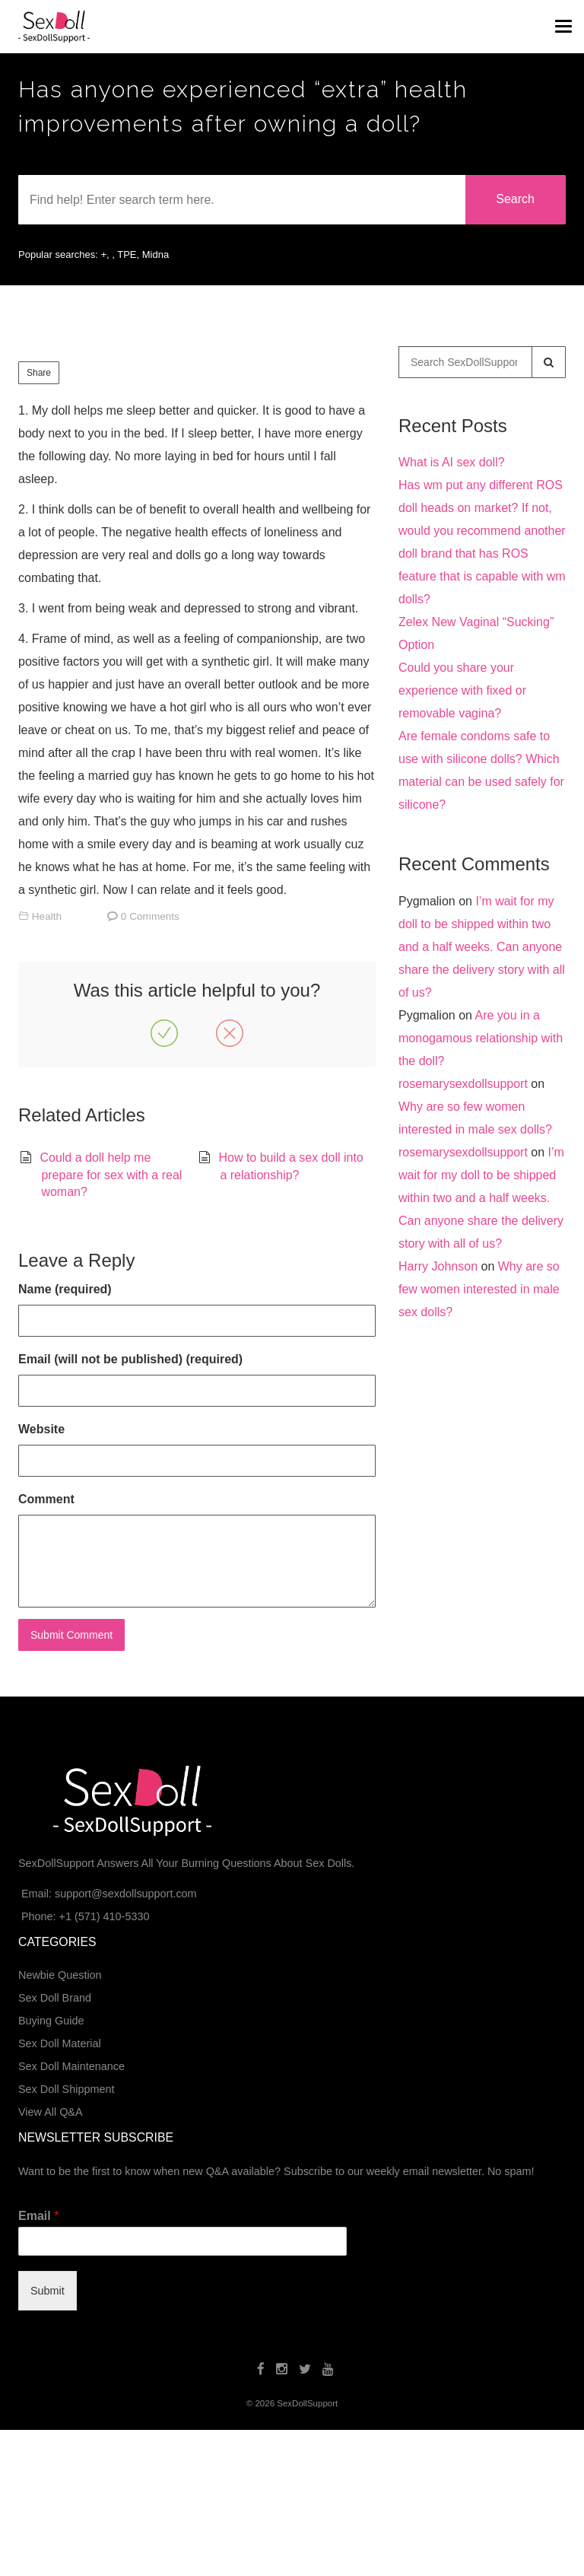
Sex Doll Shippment (66, 2089)
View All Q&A (50, 2112)
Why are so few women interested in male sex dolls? (479, 1289)
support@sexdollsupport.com (126, 1893)
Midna (155, 254)
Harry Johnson (438, 1266)
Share (39, 372)
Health (47, 916)
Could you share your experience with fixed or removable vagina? (462, 690)
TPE (126, 254)
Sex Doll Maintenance (71, 2066)
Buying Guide (51, 2021)
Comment (46, 1499)
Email (38, 2215)
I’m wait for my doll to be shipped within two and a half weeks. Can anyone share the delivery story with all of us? (481, 947)
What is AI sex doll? (451, 462)
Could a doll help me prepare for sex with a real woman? (111, 1174)
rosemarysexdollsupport (463, 1083)
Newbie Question (60, 1975)
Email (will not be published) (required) (130, 1359)
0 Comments (150, 916)
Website (41, 1429)
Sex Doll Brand (54, 1998)
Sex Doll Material (59, 2043)
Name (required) (65, 1289)
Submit (47, 2291)
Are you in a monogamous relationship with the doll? (480, 1038)
